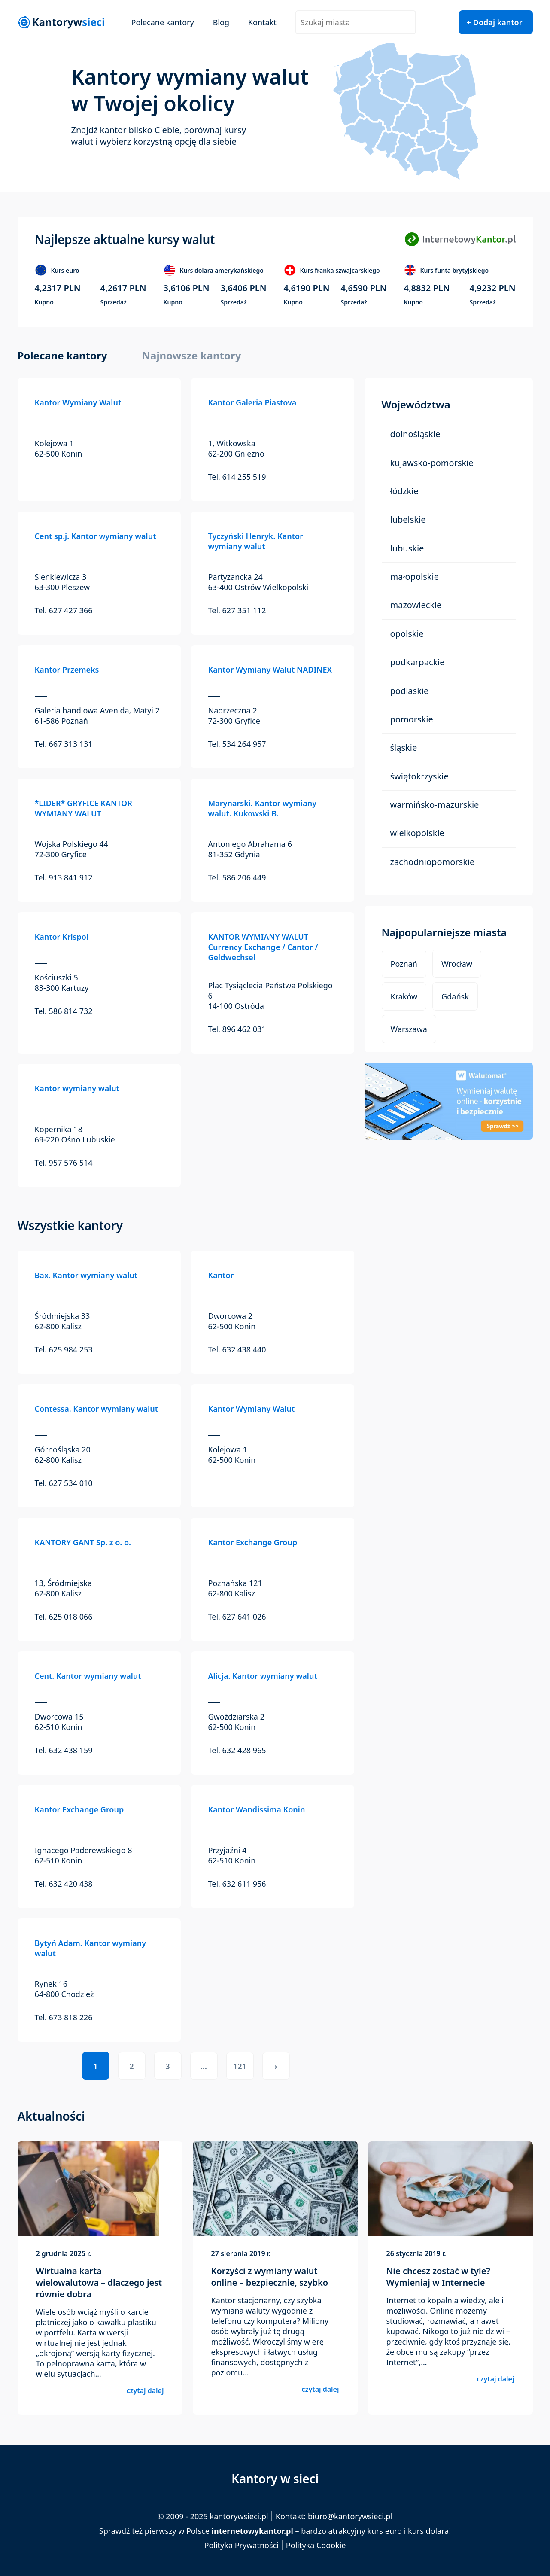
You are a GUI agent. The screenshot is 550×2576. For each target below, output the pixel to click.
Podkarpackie (417, 662)
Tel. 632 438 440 (237, 1349)
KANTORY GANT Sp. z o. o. (83, 1542)
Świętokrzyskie (419, 776)
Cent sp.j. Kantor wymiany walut (95, 536)
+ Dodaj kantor (495, 22)
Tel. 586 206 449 (237, 877)
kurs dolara (428, 2531)
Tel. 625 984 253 (64, 1349)
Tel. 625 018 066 (64, 1616)
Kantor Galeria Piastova (252, 402)
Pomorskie (411, 719)
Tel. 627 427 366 (64, 610)
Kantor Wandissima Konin (256, 1809)
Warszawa (409, 1029)
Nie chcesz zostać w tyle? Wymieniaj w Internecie (438, 2276)
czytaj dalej (145, 2390)
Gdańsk (455, 996)
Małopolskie (414, 576)
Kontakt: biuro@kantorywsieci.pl (334, 2516)
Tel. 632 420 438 (64, 1884)
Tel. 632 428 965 (237, 1750)
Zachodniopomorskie (432, 862)
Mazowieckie (416, 605)
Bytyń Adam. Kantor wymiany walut (90, 1948)
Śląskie (403, 747)
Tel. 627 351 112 (237, 610)
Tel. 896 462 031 (237, 1029)
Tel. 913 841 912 (64, 877)
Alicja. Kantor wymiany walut (262, 1676)
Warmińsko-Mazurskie (434, 804)
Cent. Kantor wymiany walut (88, 1676)
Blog (221, 22)
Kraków (404, 996)
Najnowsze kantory (191, 355)
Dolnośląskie (415, 434)
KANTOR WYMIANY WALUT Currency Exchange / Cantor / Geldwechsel (263, 947)
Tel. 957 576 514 (64, 1162)
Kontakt (262, 22)
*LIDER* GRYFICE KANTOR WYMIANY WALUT (83, 808)
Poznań (404, 964)
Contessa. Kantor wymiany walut (96, 1409)
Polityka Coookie (316, 2545)
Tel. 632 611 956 (237, 1884)
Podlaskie (409, 691)
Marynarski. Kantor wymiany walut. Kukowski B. (262, 808)
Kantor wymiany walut (77, 1088)
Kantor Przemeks (67, 669)
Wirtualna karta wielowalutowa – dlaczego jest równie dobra (99, 2282)
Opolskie (407, 633)
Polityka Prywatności (241, 2545)
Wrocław (456, 964)
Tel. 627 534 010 (64, 1483)
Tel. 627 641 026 (237, 1616)
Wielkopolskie (417, 833)
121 (239, 2066)
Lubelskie (408, 519)
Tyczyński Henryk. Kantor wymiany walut (256, 541)
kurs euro (384, 2531)
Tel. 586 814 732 (64, 1011)
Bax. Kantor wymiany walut (86, 1275)
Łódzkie (404, 491)
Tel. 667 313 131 (64, 744)
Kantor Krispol (61, 937)
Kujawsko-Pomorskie (432, 463)
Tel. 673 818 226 (64, 2017)
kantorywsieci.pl (239, 2516)
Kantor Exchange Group (253, 1542)
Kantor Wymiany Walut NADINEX (270, 669)
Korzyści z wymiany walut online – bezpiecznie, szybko (269, 2276)
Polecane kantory (162, 22)
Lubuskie (407, 548)
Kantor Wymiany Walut (78, 402)
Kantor (221, 1275)
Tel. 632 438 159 (64, 1750)
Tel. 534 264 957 (237, 744)
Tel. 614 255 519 (237, 477)
